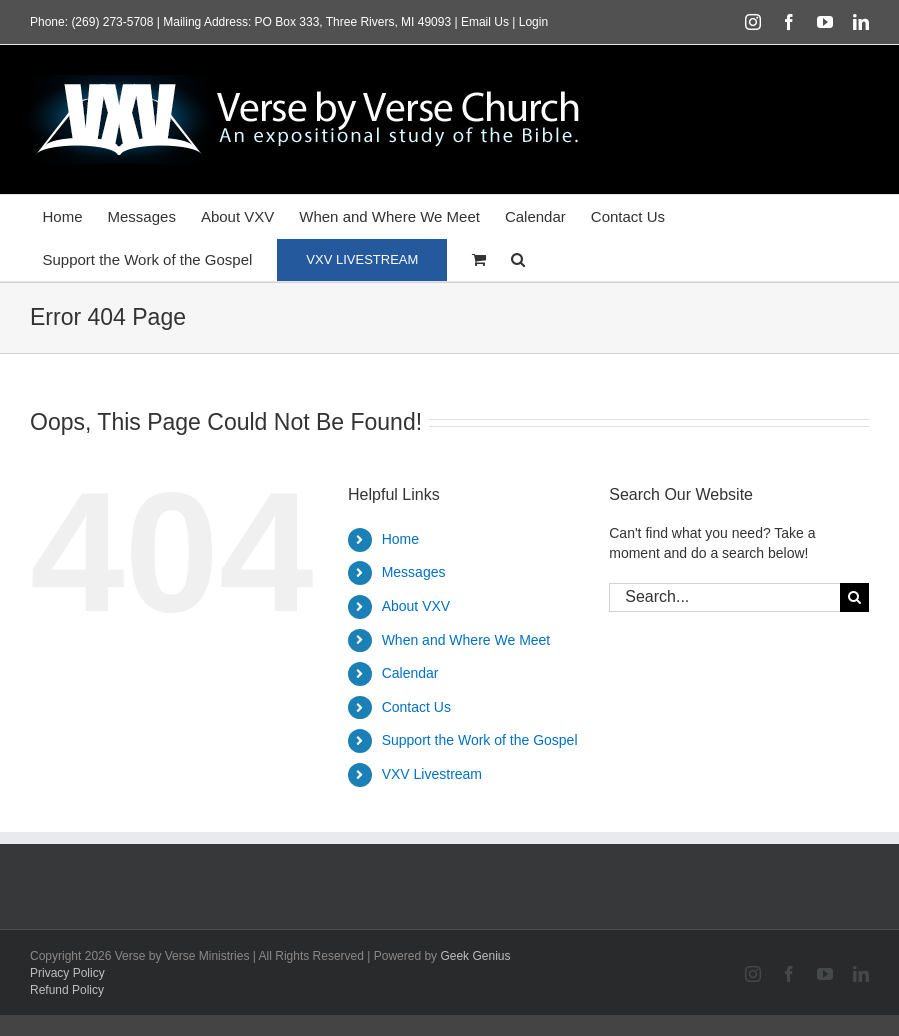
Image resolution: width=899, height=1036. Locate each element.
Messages (414, 572)
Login (533, 22)
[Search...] (724, 597)
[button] (518, 259)
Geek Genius (475, 956)
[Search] (854, 597)
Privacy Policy (67, 973)
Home (400, 539)
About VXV (416, 606)
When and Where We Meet (466, 640)
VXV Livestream (432, 774)
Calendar (410, 673)
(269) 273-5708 (112, 22)
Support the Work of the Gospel (480, 740)
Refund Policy (67, 990)
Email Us (485, 22)
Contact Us (416, 707)
